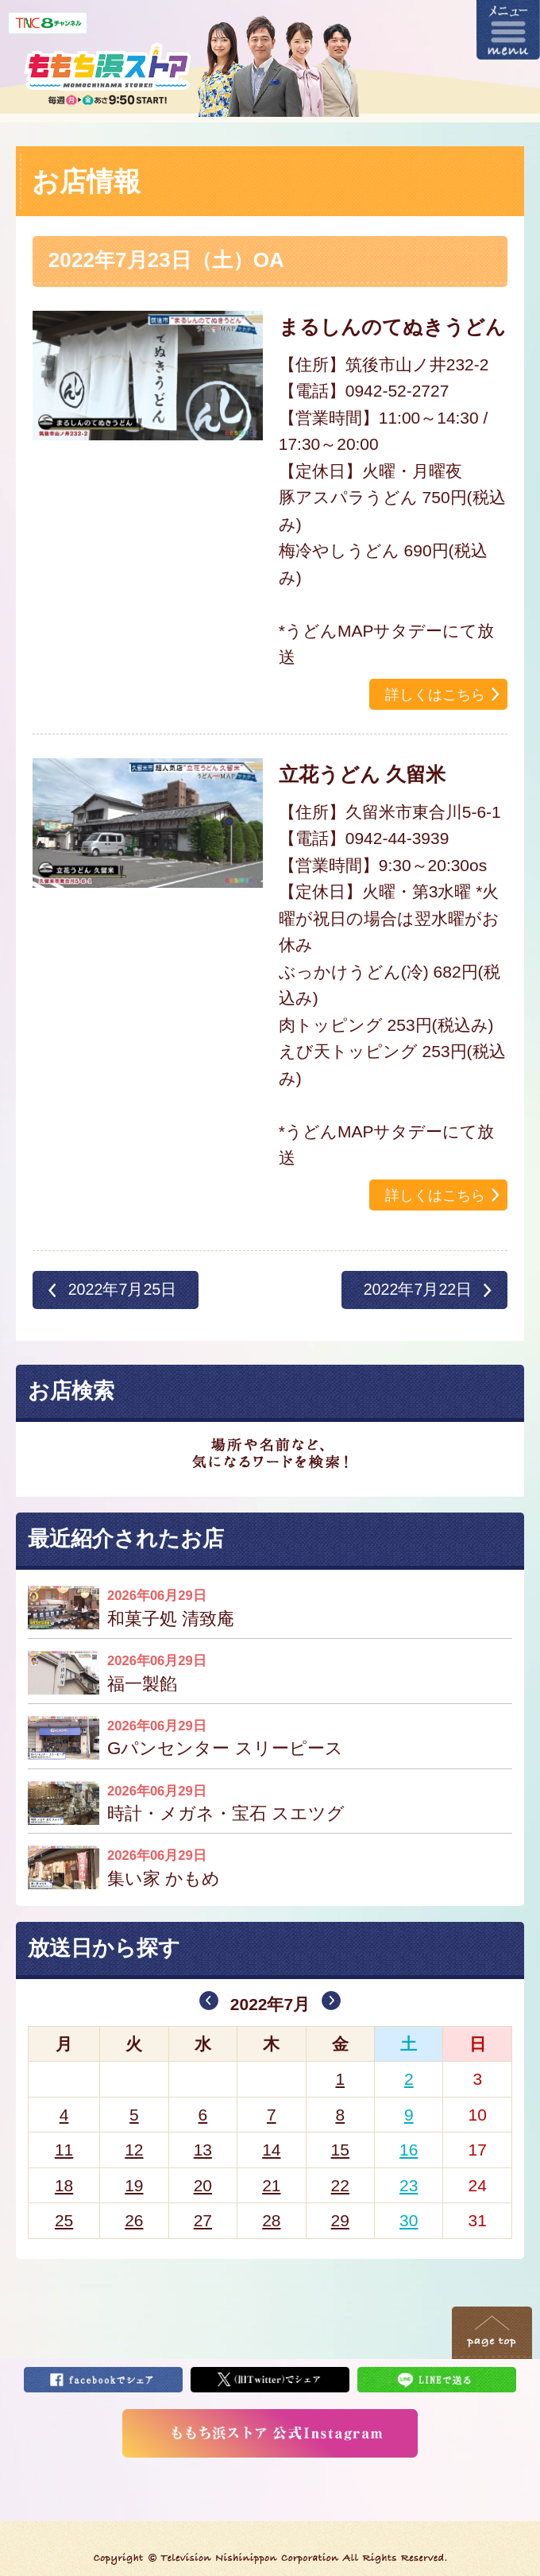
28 (271, 2220)
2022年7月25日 (122, 1289)
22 (340, 2185)
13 (203, 2149)
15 (340, 2149)
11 (64, 2149)
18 (64, 2185)
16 (408, 2149)
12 (134, 2149)
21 (271, 2185)
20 (203, 2185)
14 (271, 2149)
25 (64, 2220)
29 (340, 2220)
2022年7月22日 (418, 1289)
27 (203, 2220)
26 (134, 2220)
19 (134, 2185)
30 (408, 2220)
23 (408, 2185)
